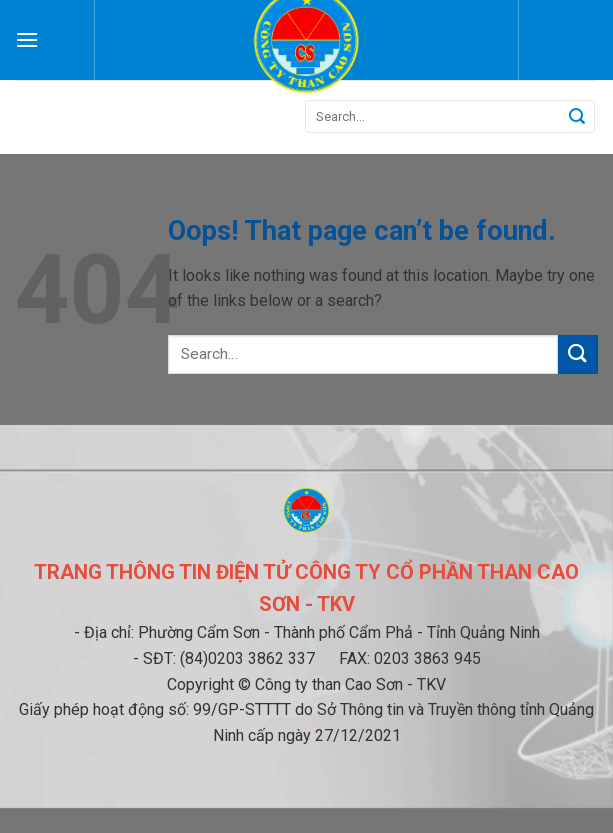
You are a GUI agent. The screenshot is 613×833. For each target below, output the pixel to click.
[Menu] (27, 39)
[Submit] (577, 117)
